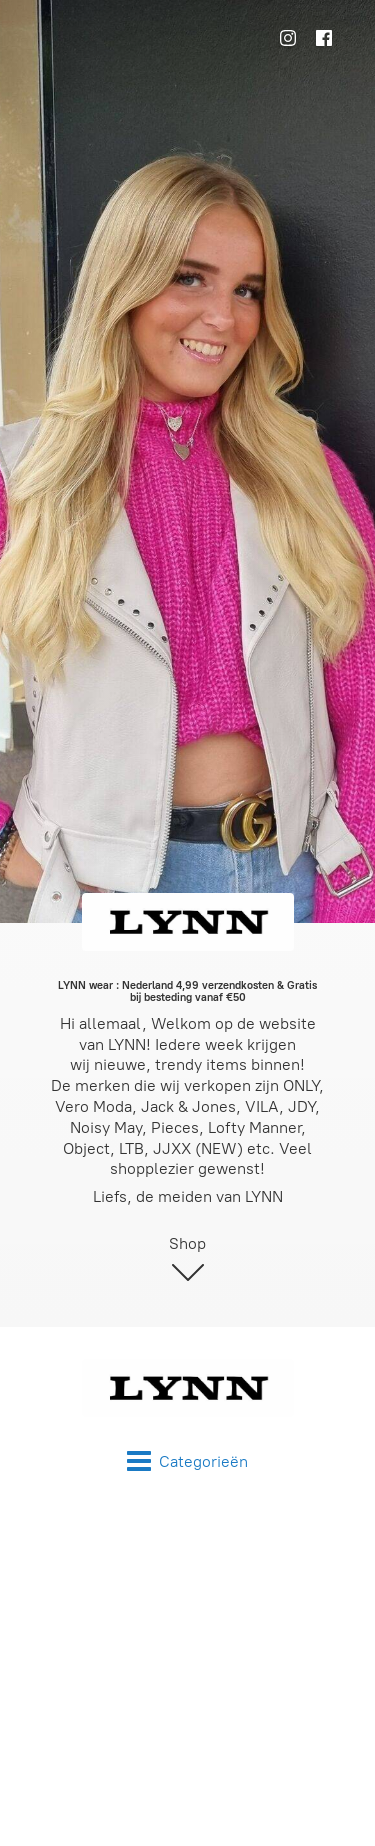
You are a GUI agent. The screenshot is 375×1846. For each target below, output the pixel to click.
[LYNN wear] (187, 1388)
